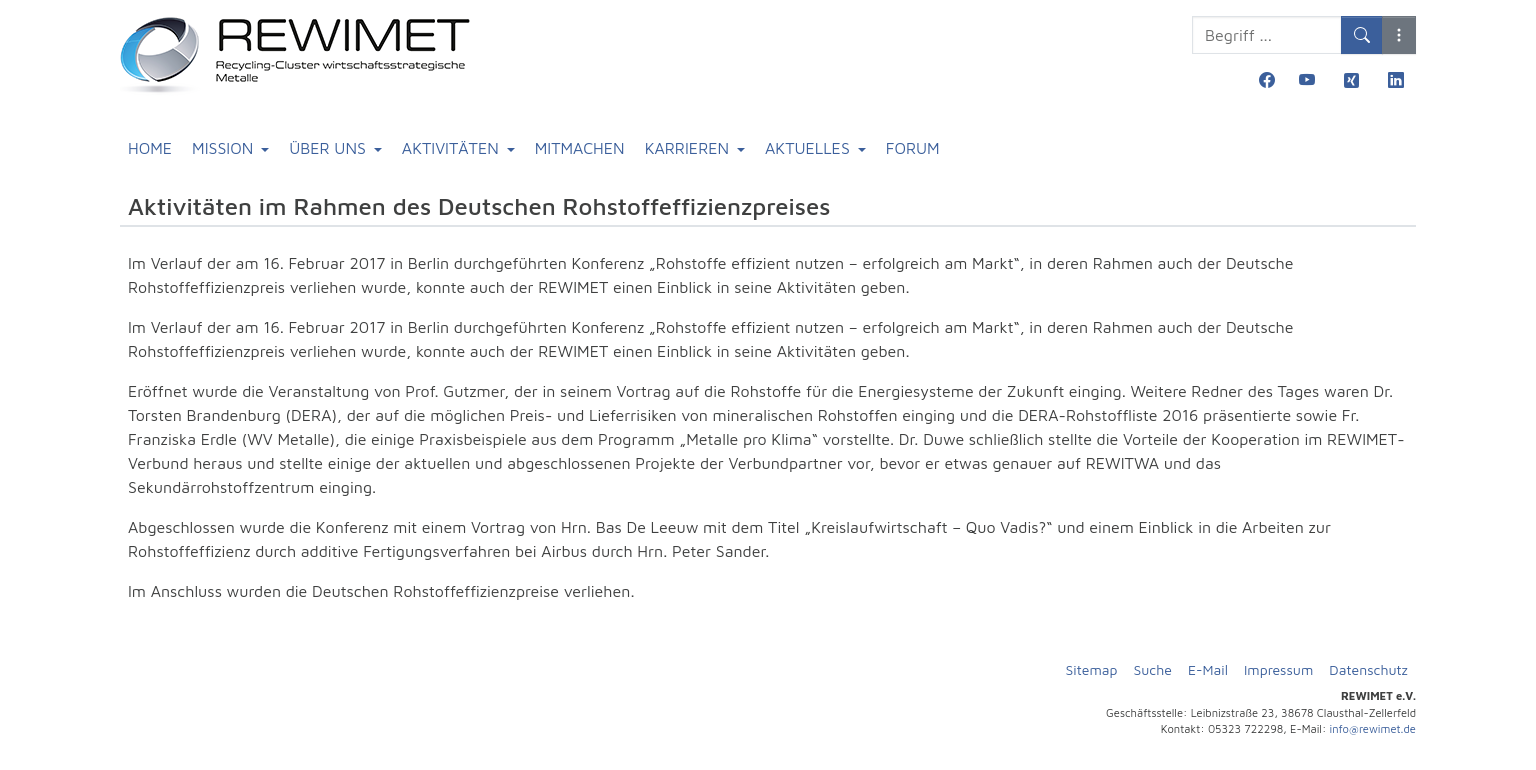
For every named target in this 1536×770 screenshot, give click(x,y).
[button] (1399, 35)
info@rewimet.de (1373, 728)
